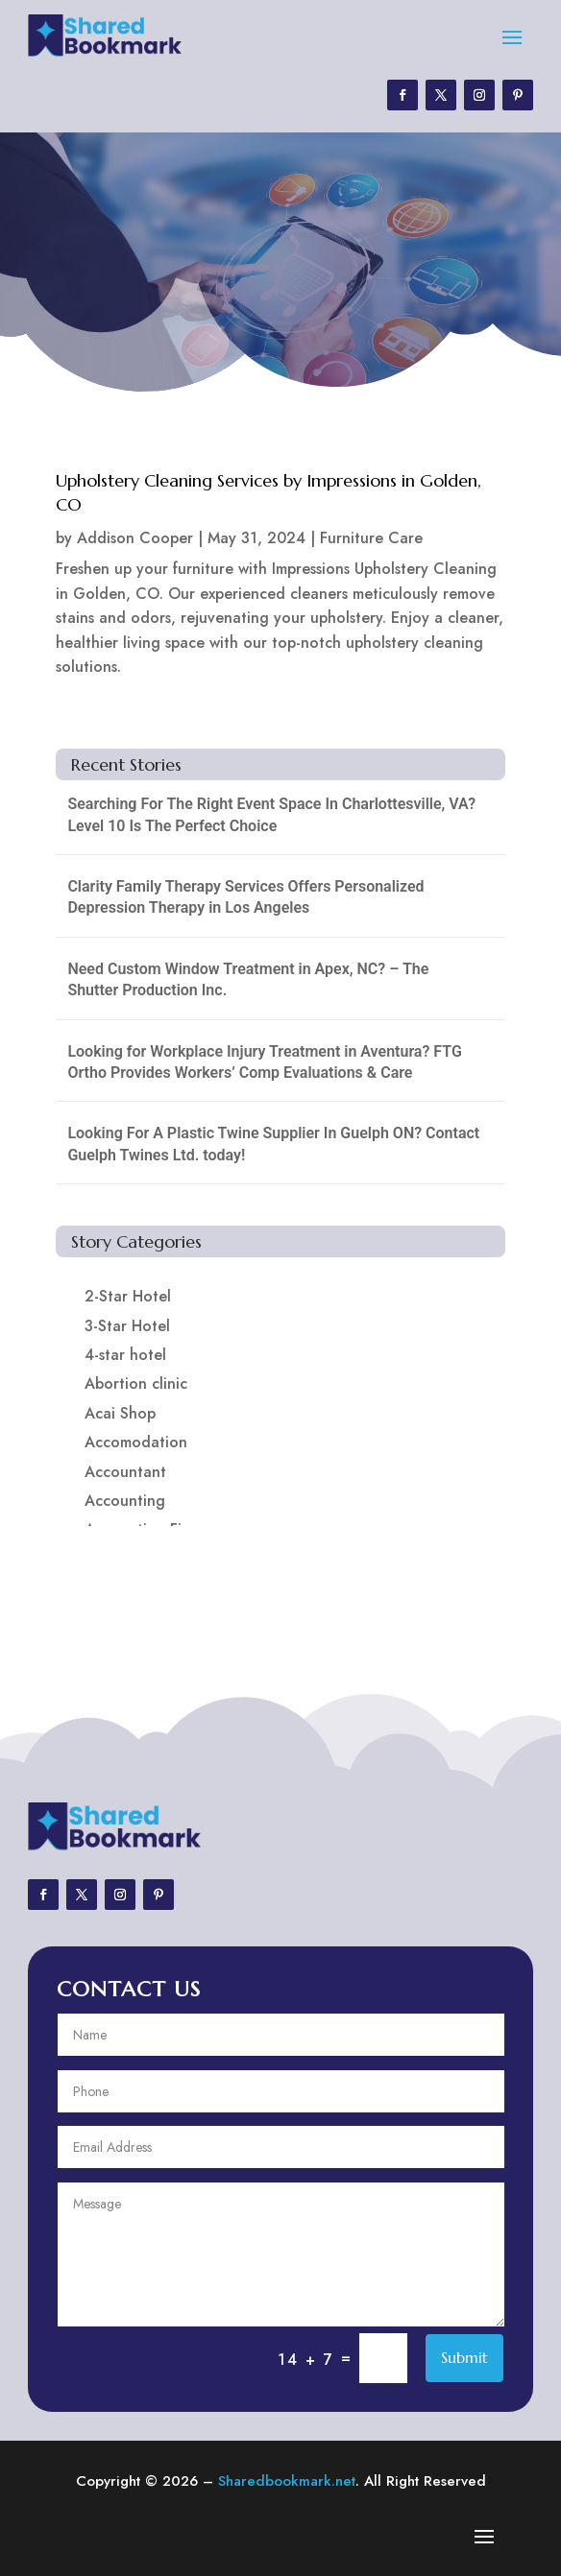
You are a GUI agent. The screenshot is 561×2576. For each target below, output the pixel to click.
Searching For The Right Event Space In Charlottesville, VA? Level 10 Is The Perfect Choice (271, 814)
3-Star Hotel (127, 1326)
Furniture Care (371, 538)
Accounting (125, 1501)
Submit (464, 2357)
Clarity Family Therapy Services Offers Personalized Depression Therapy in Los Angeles (245, 897)
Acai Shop (120, 1413)
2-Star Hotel (128, 1296)
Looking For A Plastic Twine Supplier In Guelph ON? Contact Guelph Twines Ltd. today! (273, 1143)
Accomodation (136, 1442)
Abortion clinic (136, 1383)
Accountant (125, 1472)
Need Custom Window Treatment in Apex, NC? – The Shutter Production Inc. (247, 979)
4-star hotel (125, 1355)
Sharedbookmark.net (286, 2481)
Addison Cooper (135, 538)
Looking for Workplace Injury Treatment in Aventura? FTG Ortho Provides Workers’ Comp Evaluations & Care (264, 1062)
